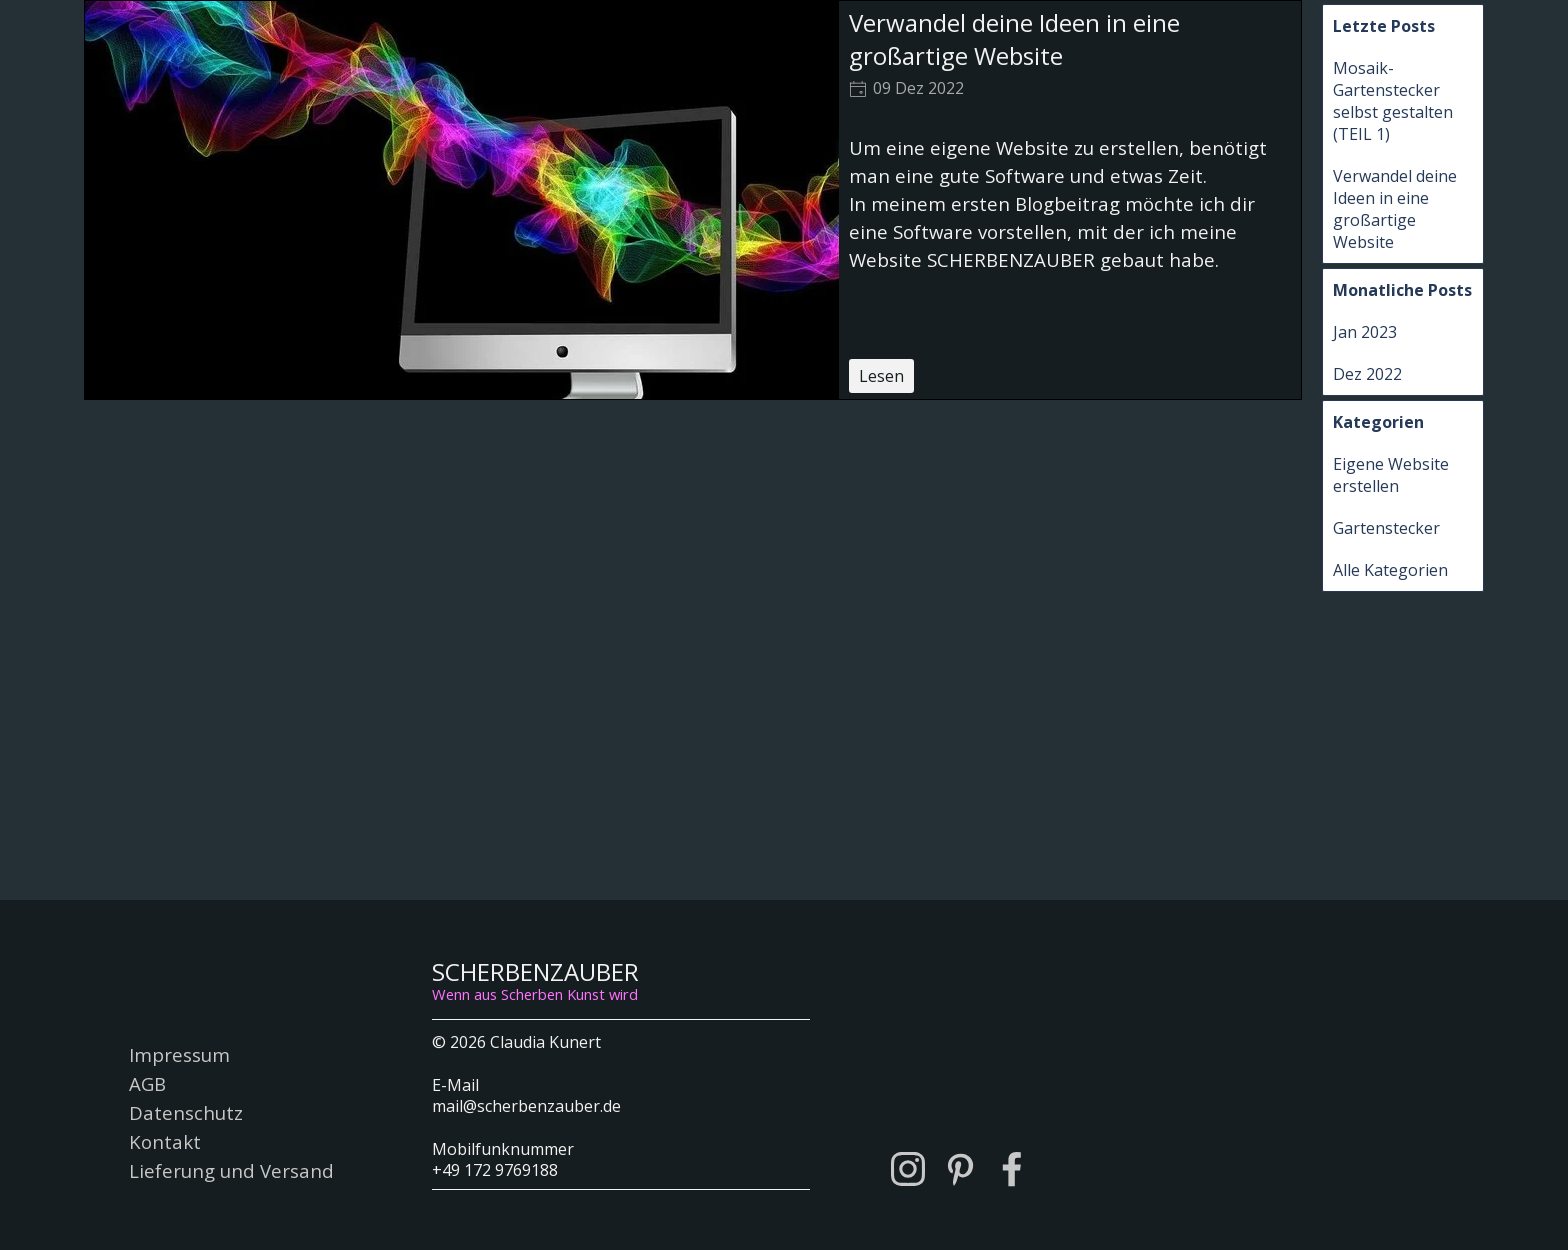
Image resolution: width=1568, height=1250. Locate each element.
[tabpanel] (621, 1104)
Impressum (179, 1054)
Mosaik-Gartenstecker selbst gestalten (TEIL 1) (1393, 101)
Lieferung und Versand (231, 1170)
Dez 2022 (1367, 374)
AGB (147, 1083)
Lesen (881, 376)
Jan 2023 (1365, 332)
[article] (693, 200)
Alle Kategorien (1390, 570)
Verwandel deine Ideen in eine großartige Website (1014, 39)
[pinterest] (960, 1169)
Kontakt (165, 1141)
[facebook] (1012, 1169)
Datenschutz (186, 1112)
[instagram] (908, 1169)
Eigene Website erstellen (1391, 475)
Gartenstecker (1386, 528)
